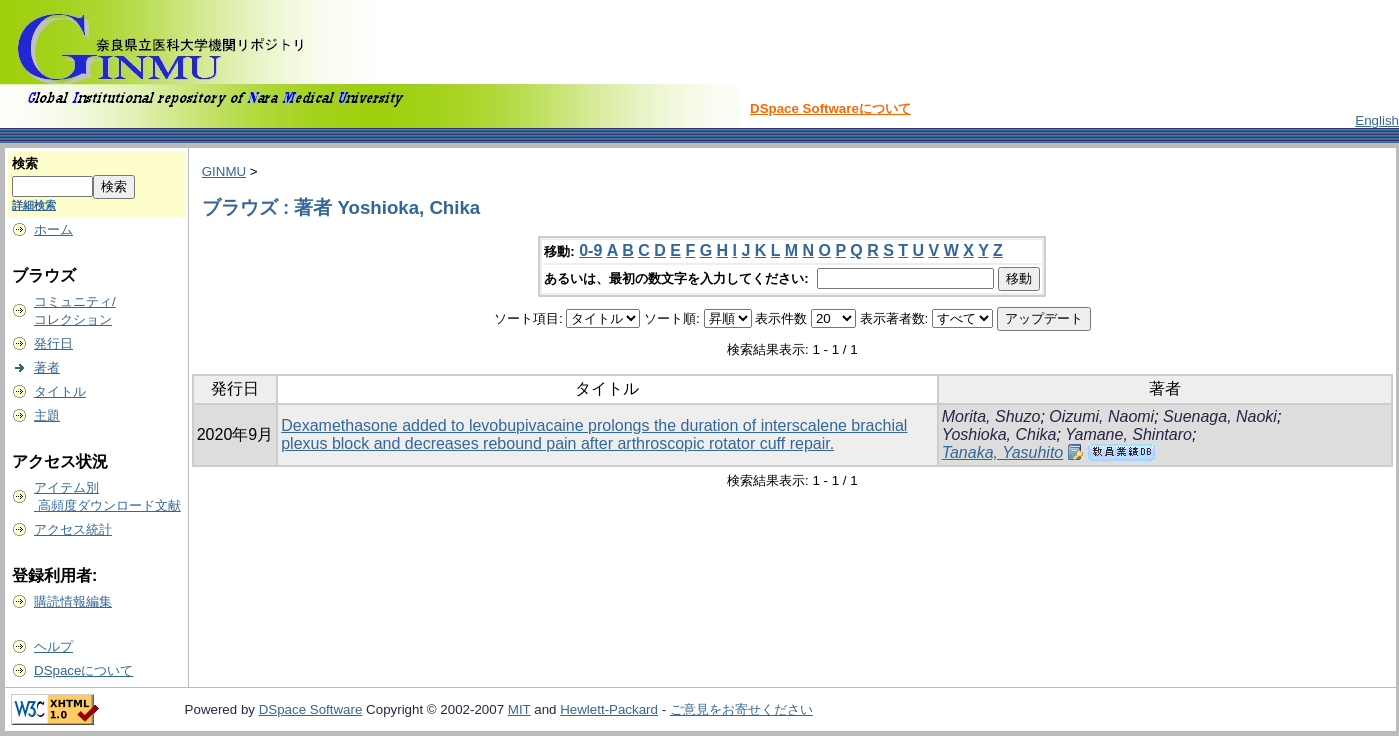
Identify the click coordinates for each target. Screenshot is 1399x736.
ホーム (53, 229)
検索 (25, 163)
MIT (519, 709)
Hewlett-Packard (609, 709)
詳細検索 (34, 205)
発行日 (53, 343)
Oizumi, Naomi (1101, 416)
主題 (47, 415)
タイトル (60, 391)
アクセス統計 (73, 529)
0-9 (590, 250)
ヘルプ (53, 646)
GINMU (224, 171)
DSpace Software (311, 709)
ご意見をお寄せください (741, 709)
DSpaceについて (83, 670)
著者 (47, 367)
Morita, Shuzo (991, 416)
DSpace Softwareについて (830, 108)
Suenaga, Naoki (1220, 416)
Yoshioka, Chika (999, 434)
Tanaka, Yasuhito (1003, 452)
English (1377, 120)
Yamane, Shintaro (1128, 434)
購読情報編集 (73, 601)
